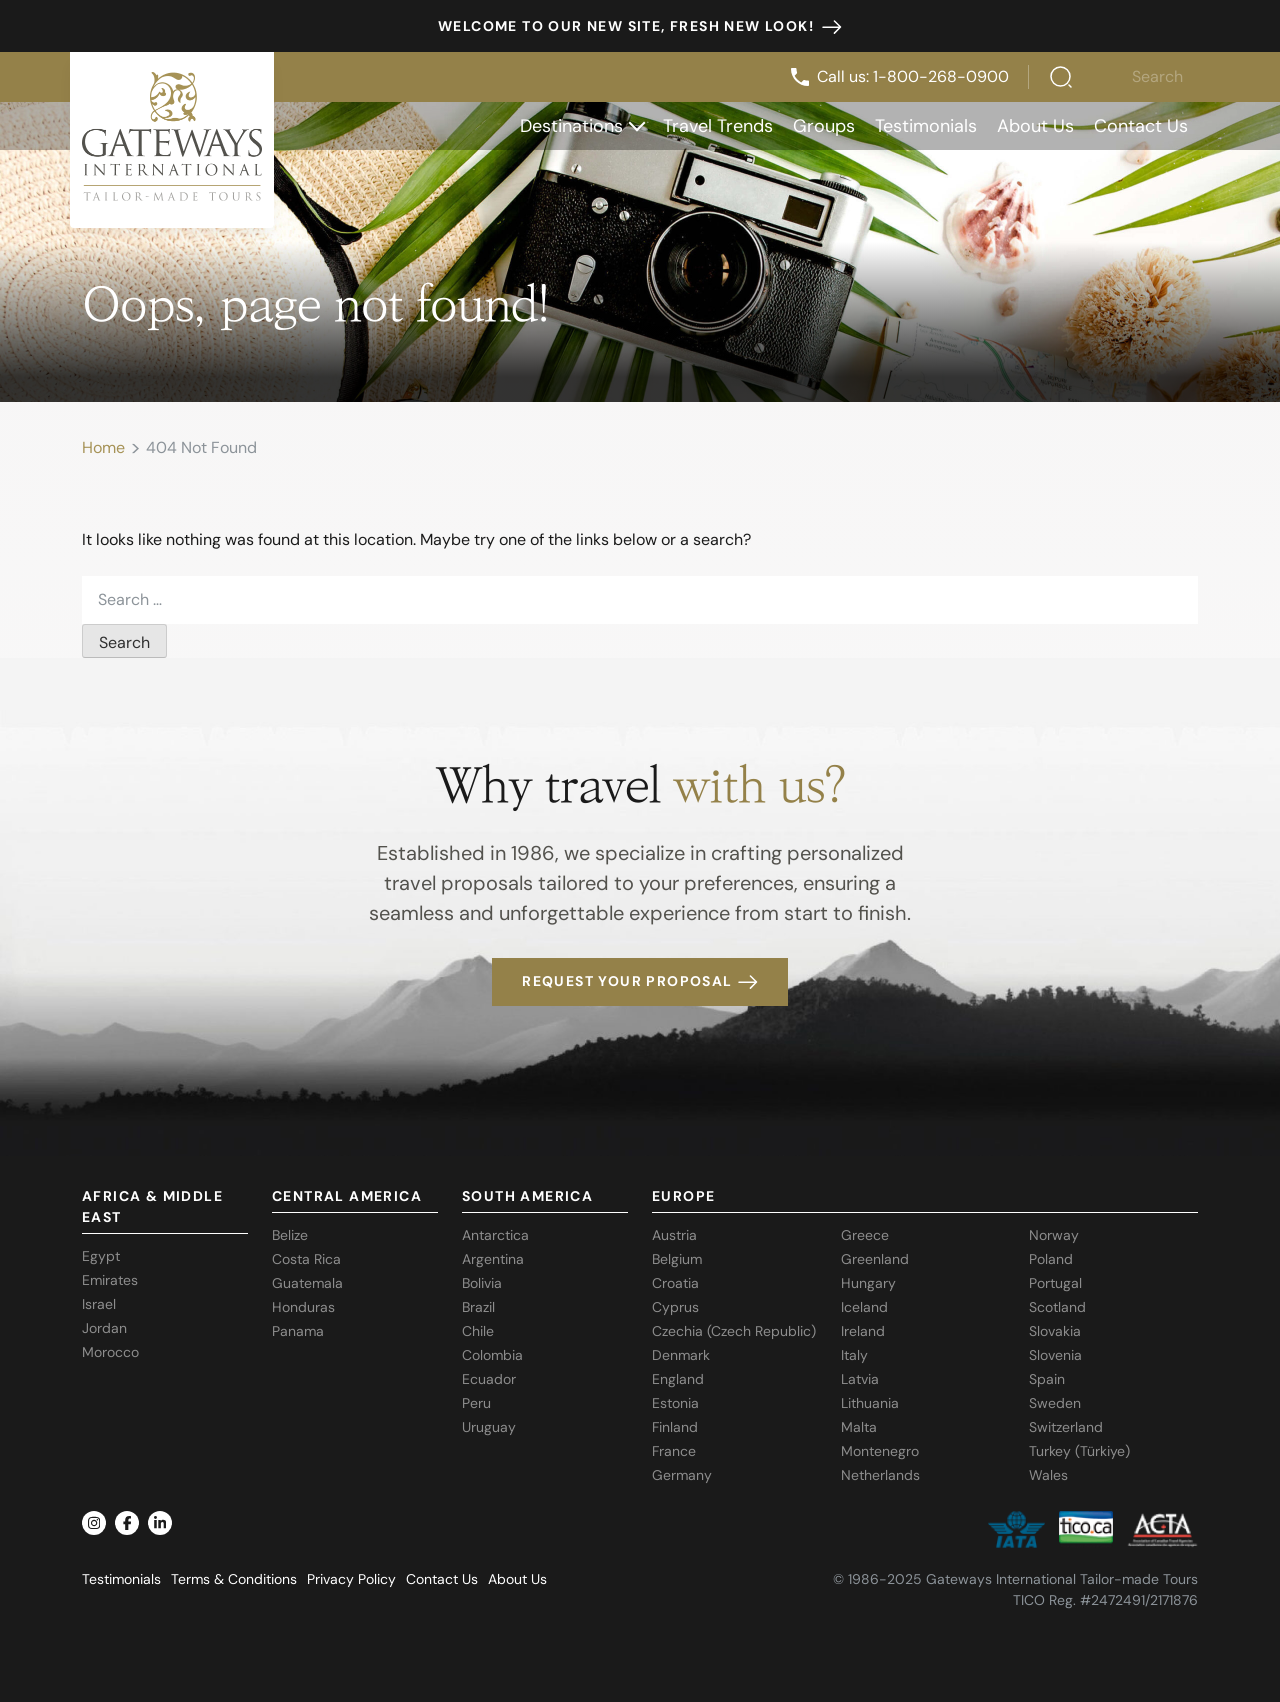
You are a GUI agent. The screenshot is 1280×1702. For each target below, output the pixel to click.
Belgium (677, 1259)
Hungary (868, 1283)
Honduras (303, 1307)
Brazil (478, 1307)
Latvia (860, 1379)
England (678, 1379)
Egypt (101, 1256)
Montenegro (880, 1451)
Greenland (875, 1259)
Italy (854, 1355)
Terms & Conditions (234, 1579)
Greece (865, 1235)
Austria (674, 1235)
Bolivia (482, 1283)
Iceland (864, 1307)
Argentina (493, 1259)
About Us (1035, 126)
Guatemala (307, 1283)
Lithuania (870, 1403)
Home (103, 447)
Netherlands (880, 1475)
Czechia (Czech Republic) (734, 1331)
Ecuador (489, 1379)
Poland (1051, 1259)
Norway (1054, 1235)
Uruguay (489, 1427)
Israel (99, 1304)
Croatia (675, 1283)
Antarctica (495, 1235)
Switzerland (1066, 1427)
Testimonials (926, 126)
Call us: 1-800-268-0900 (898, 77)
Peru (476, 1403)
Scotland (1057, 1307)
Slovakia (1055, 1331)
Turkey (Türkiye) (1079, 1451)
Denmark (681, 1355)
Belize (290, 1235)
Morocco (110, 1352)
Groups (824, 126)
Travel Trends (718, 126)
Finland (675, 1427)
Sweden (1055, 1403)
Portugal (1055, 1283)
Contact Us (1141, 126)
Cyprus (675, 1307)
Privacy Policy (351, 1579)
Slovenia (1055, 1355)
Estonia (675, 1403)
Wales (1048, 1475)
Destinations (582, 126)
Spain (1047, 1379)
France (674, 1451)
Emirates (110, 1280)
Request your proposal (639, 981)
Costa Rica (306, 1259)
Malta (859, 1427)
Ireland (863, 1331)
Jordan (104, 1328)
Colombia (492, 1355)
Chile (478, 1331)
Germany (682, 1475)
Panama (298, 1331)
